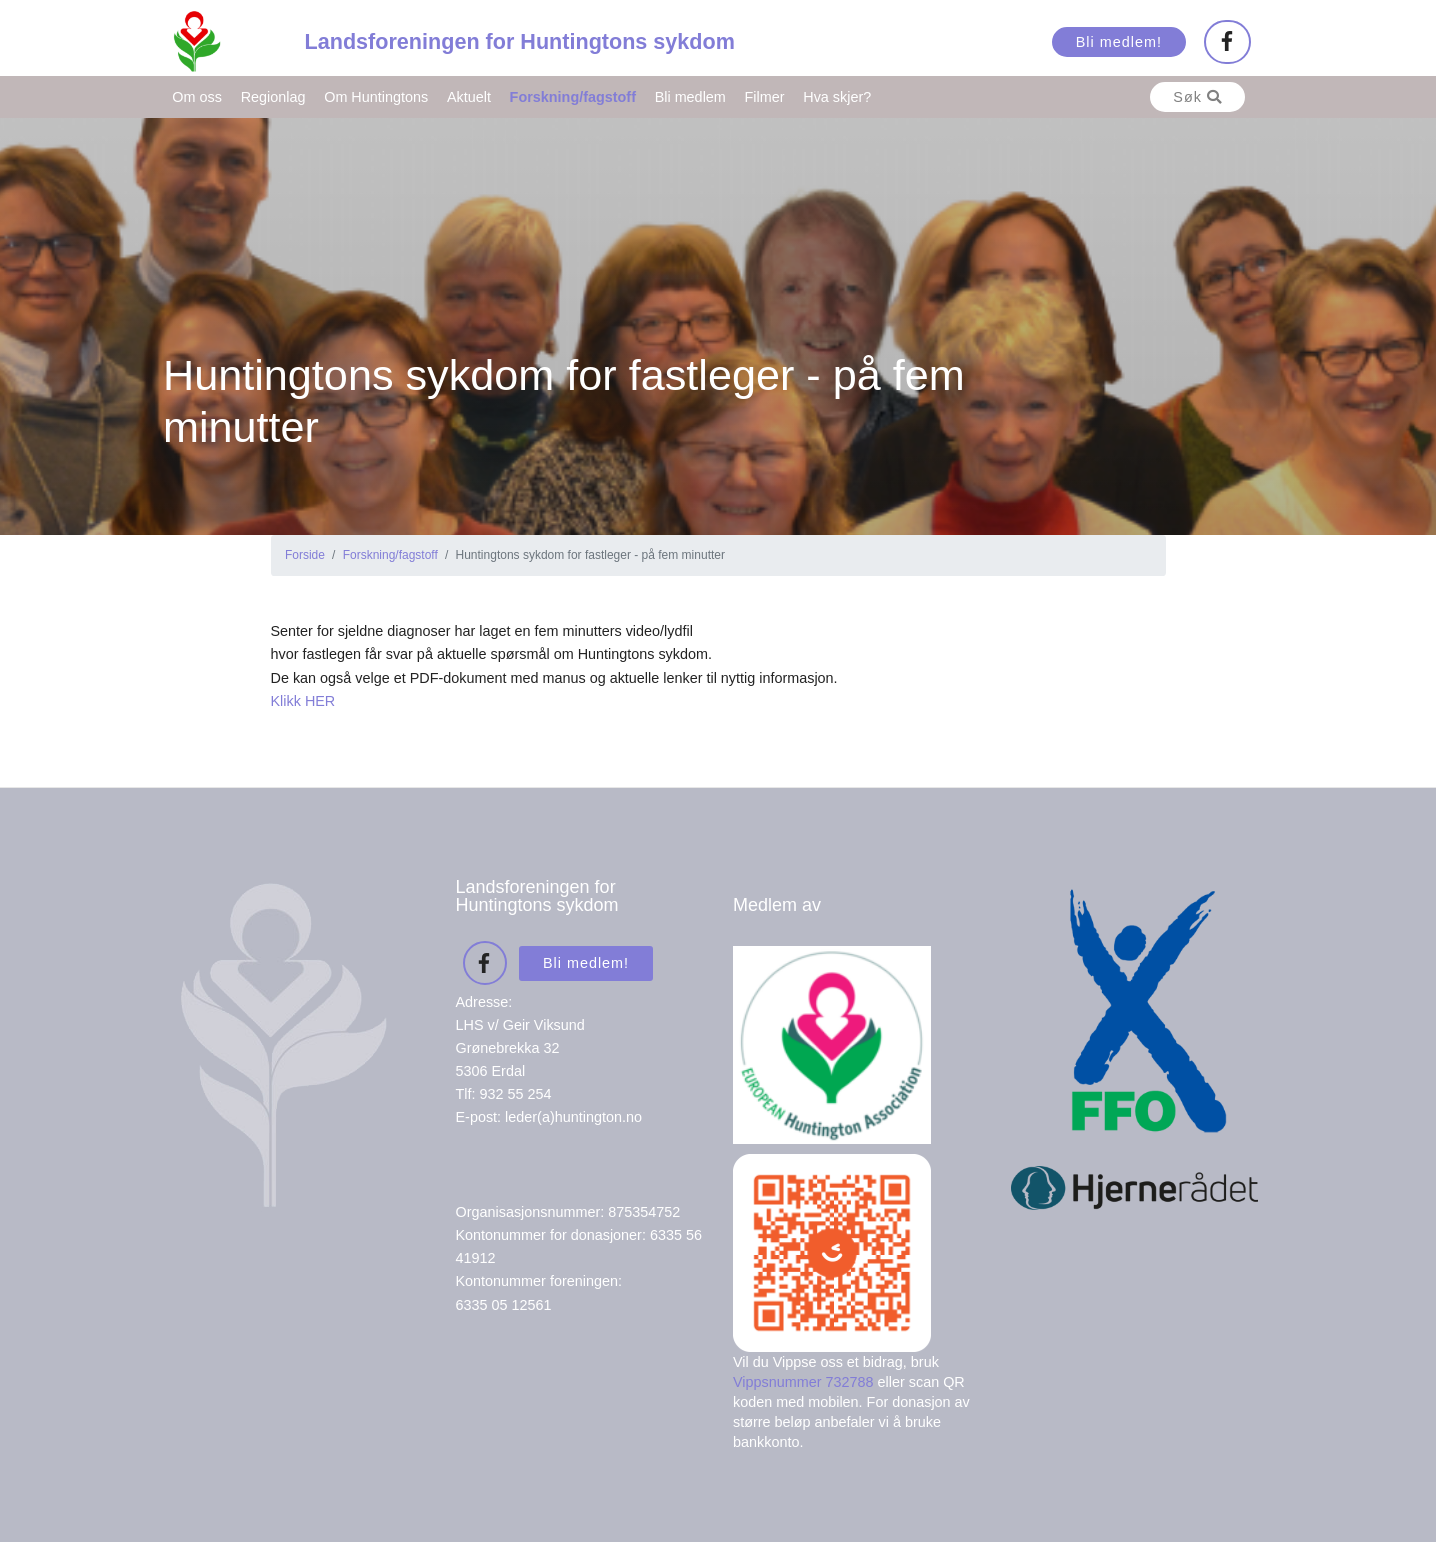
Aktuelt (469, 97)
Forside (305, 555)
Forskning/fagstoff (573, 97)
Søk (1197, 97)
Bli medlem (690, 97)
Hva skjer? (837, 97)
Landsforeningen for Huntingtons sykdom (520, 41)
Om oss (197, 97)
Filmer (765, 97)
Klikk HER (303, 701)
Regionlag (273, 97)
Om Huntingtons (376, 97)
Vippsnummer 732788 (803, 1382)
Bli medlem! (1119, 42)
